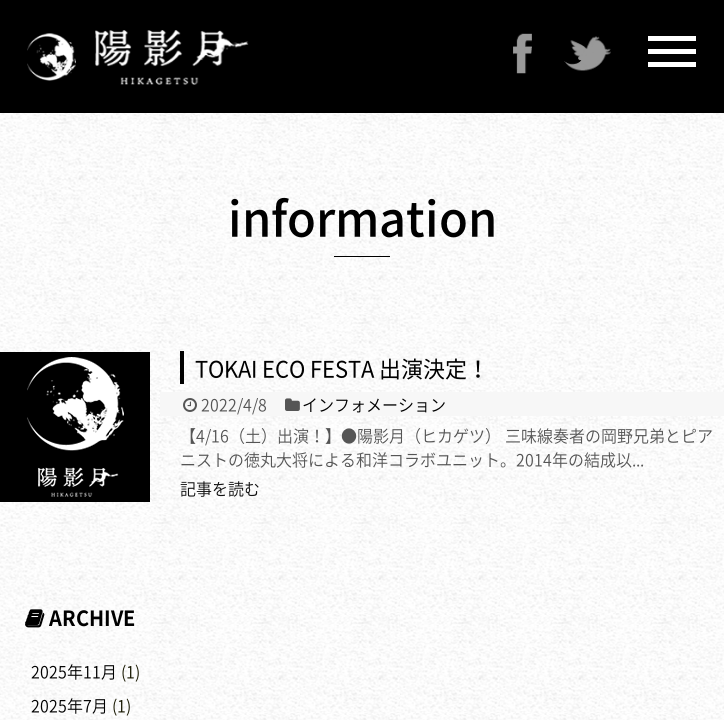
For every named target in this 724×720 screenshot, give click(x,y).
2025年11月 (74, 671)
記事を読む (220, 488)
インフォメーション (374, 404)
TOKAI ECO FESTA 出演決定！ (342, 367)
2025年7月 (69, 705)
